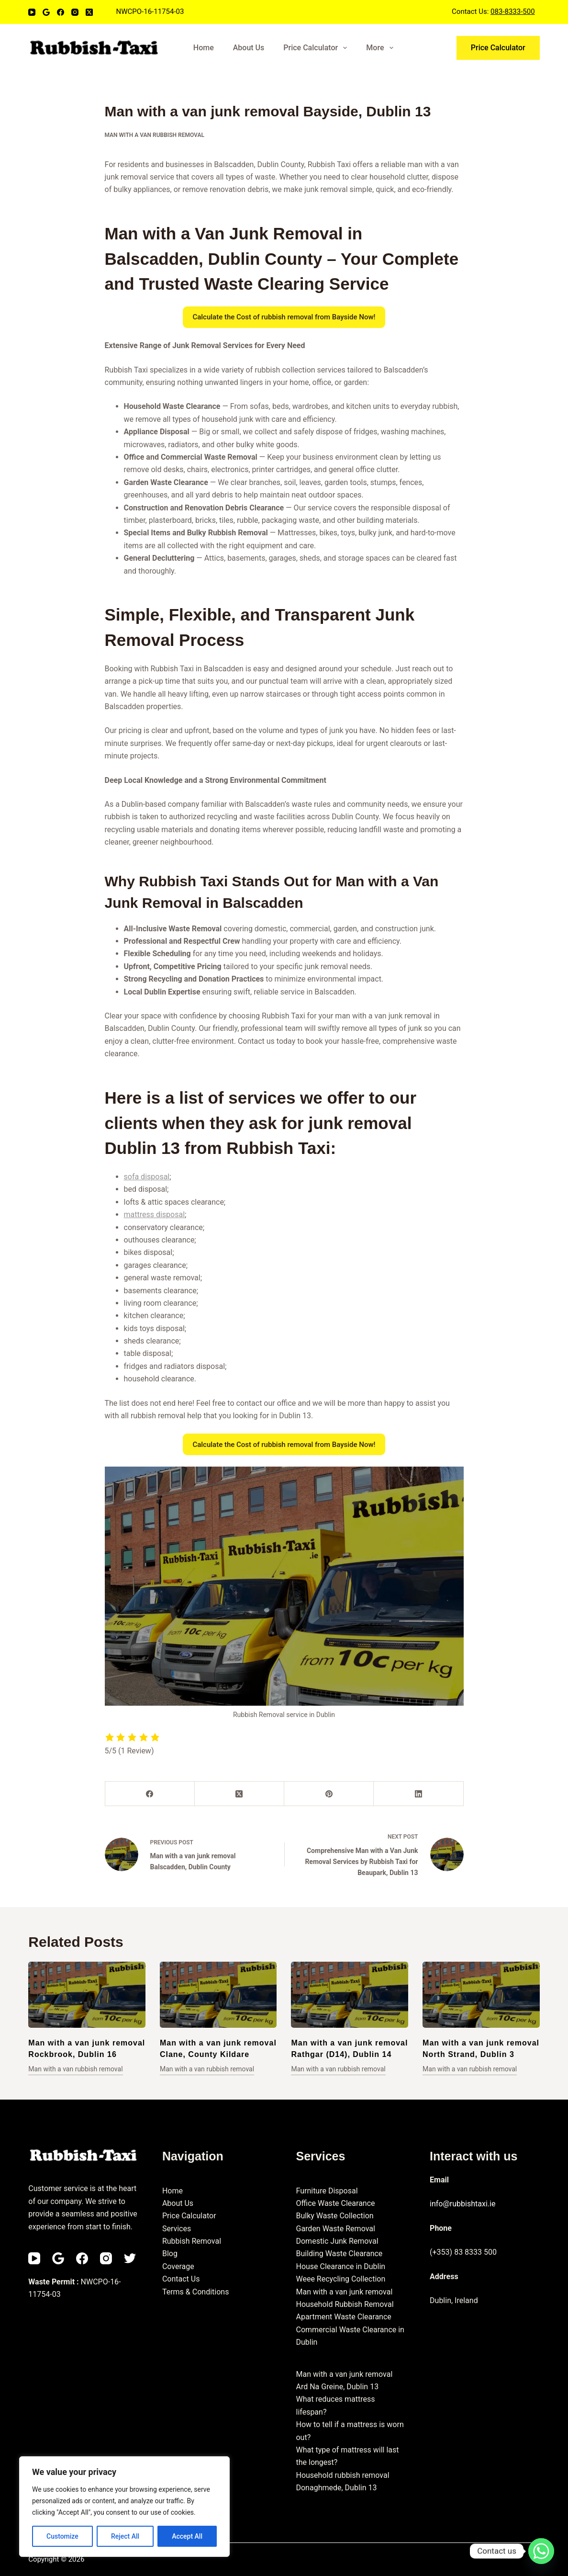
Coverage (178, 2266)
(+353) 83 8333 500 (463, 2252)
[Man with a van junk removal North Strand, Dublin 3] (481, 1995)
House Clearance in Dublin (340, 2266)
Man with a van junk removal (344, 2291)
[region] (124, 2506)
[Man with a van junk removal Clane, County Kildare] (218, 1995)
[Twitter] (130, 2258)
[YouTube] (31, 12)
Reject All (125, 2536)
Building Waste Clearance (339, 2253)
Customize (62, 2536)
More (381, 48)
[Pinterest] (329, 1794)
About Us (249, 47)
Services (176, 2228)
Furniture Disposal (326, 2190)
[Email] (46, 12)
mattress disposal (154, 1214)
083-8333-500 (512, 11)
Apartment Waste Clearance (343, 2316)
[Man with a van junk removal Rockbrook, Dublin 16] (86, 1995)
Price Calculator (317, 48)
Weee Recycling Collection (340, 2278)
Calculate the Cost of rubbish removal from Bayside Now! (283, 317)
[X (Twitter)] (89, 12)
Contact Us (181, 2278)
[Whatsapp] (541, 2551)
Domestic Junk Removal (337, 2241)
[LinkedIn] (418, 1794)
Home (203, 47)
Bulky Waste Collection (334, 2215)
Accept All (187, 2536)
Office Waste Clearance (335, 2203)
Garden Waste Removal (335, 2228)
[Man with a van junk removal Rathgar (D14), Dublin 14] (349, 1995)
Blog (170, 2253)
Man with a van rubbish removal (154, 135)
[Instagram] (74, 12)
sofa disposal (147, 1176)
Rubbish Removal (191, 2241)
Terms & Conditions (195, 2291)
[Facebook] (60, 12)
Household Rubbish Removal (344, 2304)
